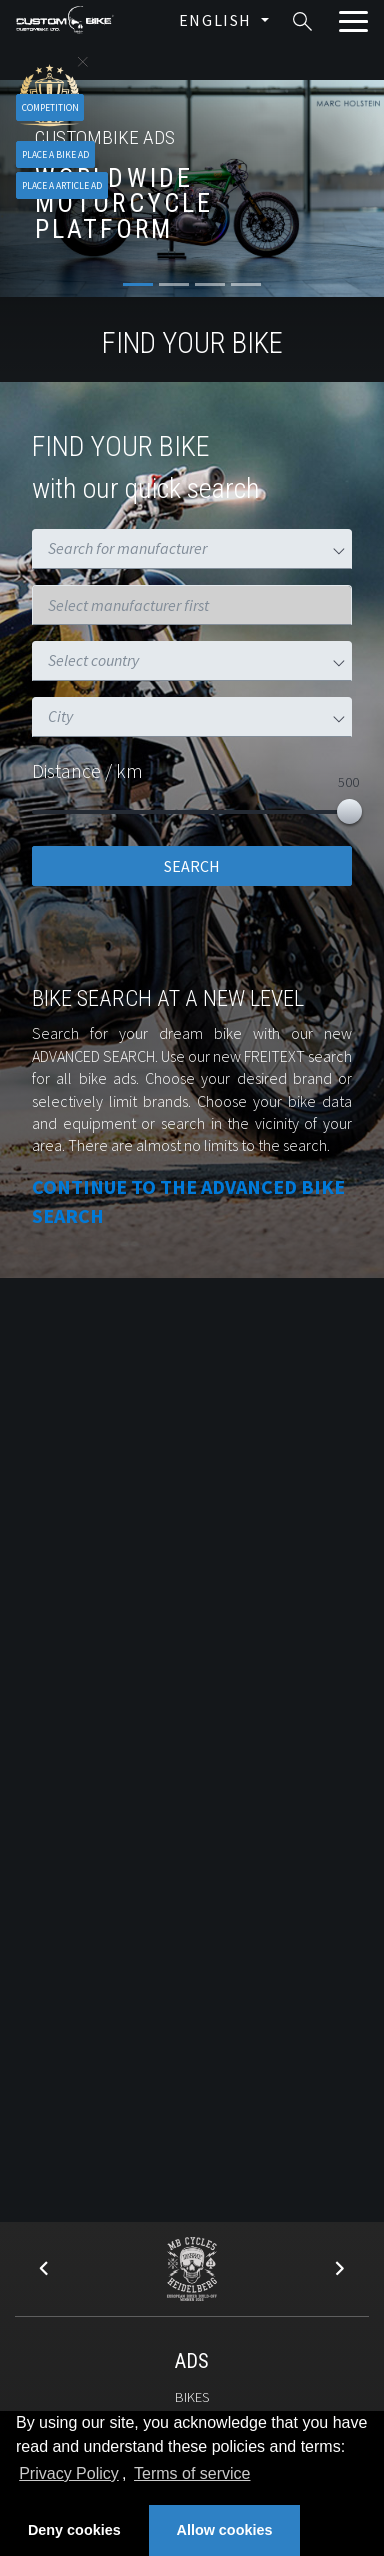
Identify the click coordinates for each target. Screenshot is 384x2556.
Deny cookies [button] (74, 2530)
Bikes (192, 2397)
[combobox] (145, 548)
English (218, 20)
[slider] (349, 811)
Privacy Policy (69, 2473)
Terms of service (192, 2473)
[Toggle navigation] (352, 21)
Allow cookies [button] (225, 2530)
